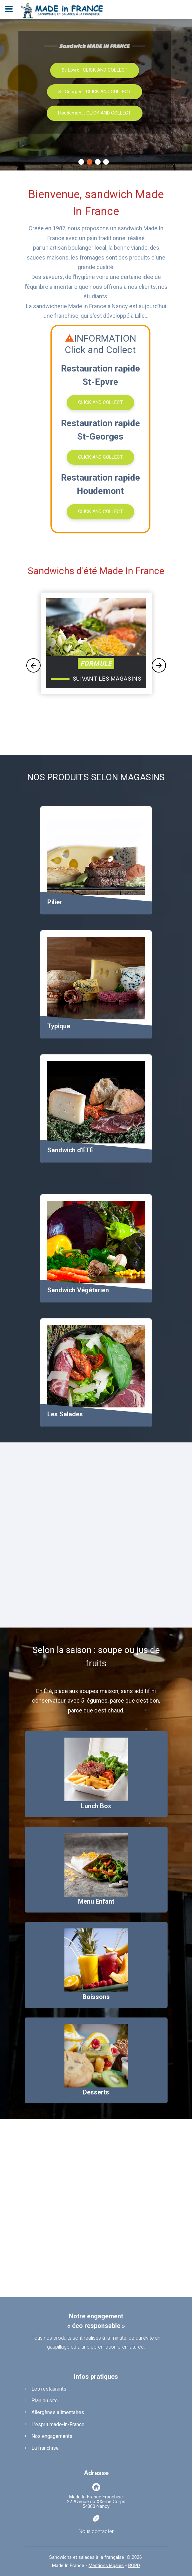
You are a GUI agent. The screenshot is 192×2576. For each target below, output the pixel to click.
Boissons (96, 1997)
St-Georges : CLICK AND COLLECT (94, 91)
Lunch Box (96, 1806)
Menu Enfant (96, 1901)
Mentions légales (106, 2565)
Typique (58, 1026)
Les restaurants (48, 2389)
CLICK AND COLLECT (100, 402)
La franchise (45, 2448)
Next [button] (159, 665)
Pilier (54, 902)
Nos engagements (51, 2436)
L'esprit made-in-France (57, 2424)
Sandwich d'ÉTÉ (70, 1150)
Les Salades (65, 1414)
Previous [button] (33, 665)
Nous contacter (96, 2531)
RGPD (134, 2565)
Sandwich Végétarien (78, 1290)
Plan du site (44, 2401)
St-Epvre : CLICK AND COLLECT (95, 70)
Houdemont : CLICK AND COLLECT (94, 113)
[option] (96, 659)
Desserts (96, 2092)
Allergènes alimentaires (57, 2412)
